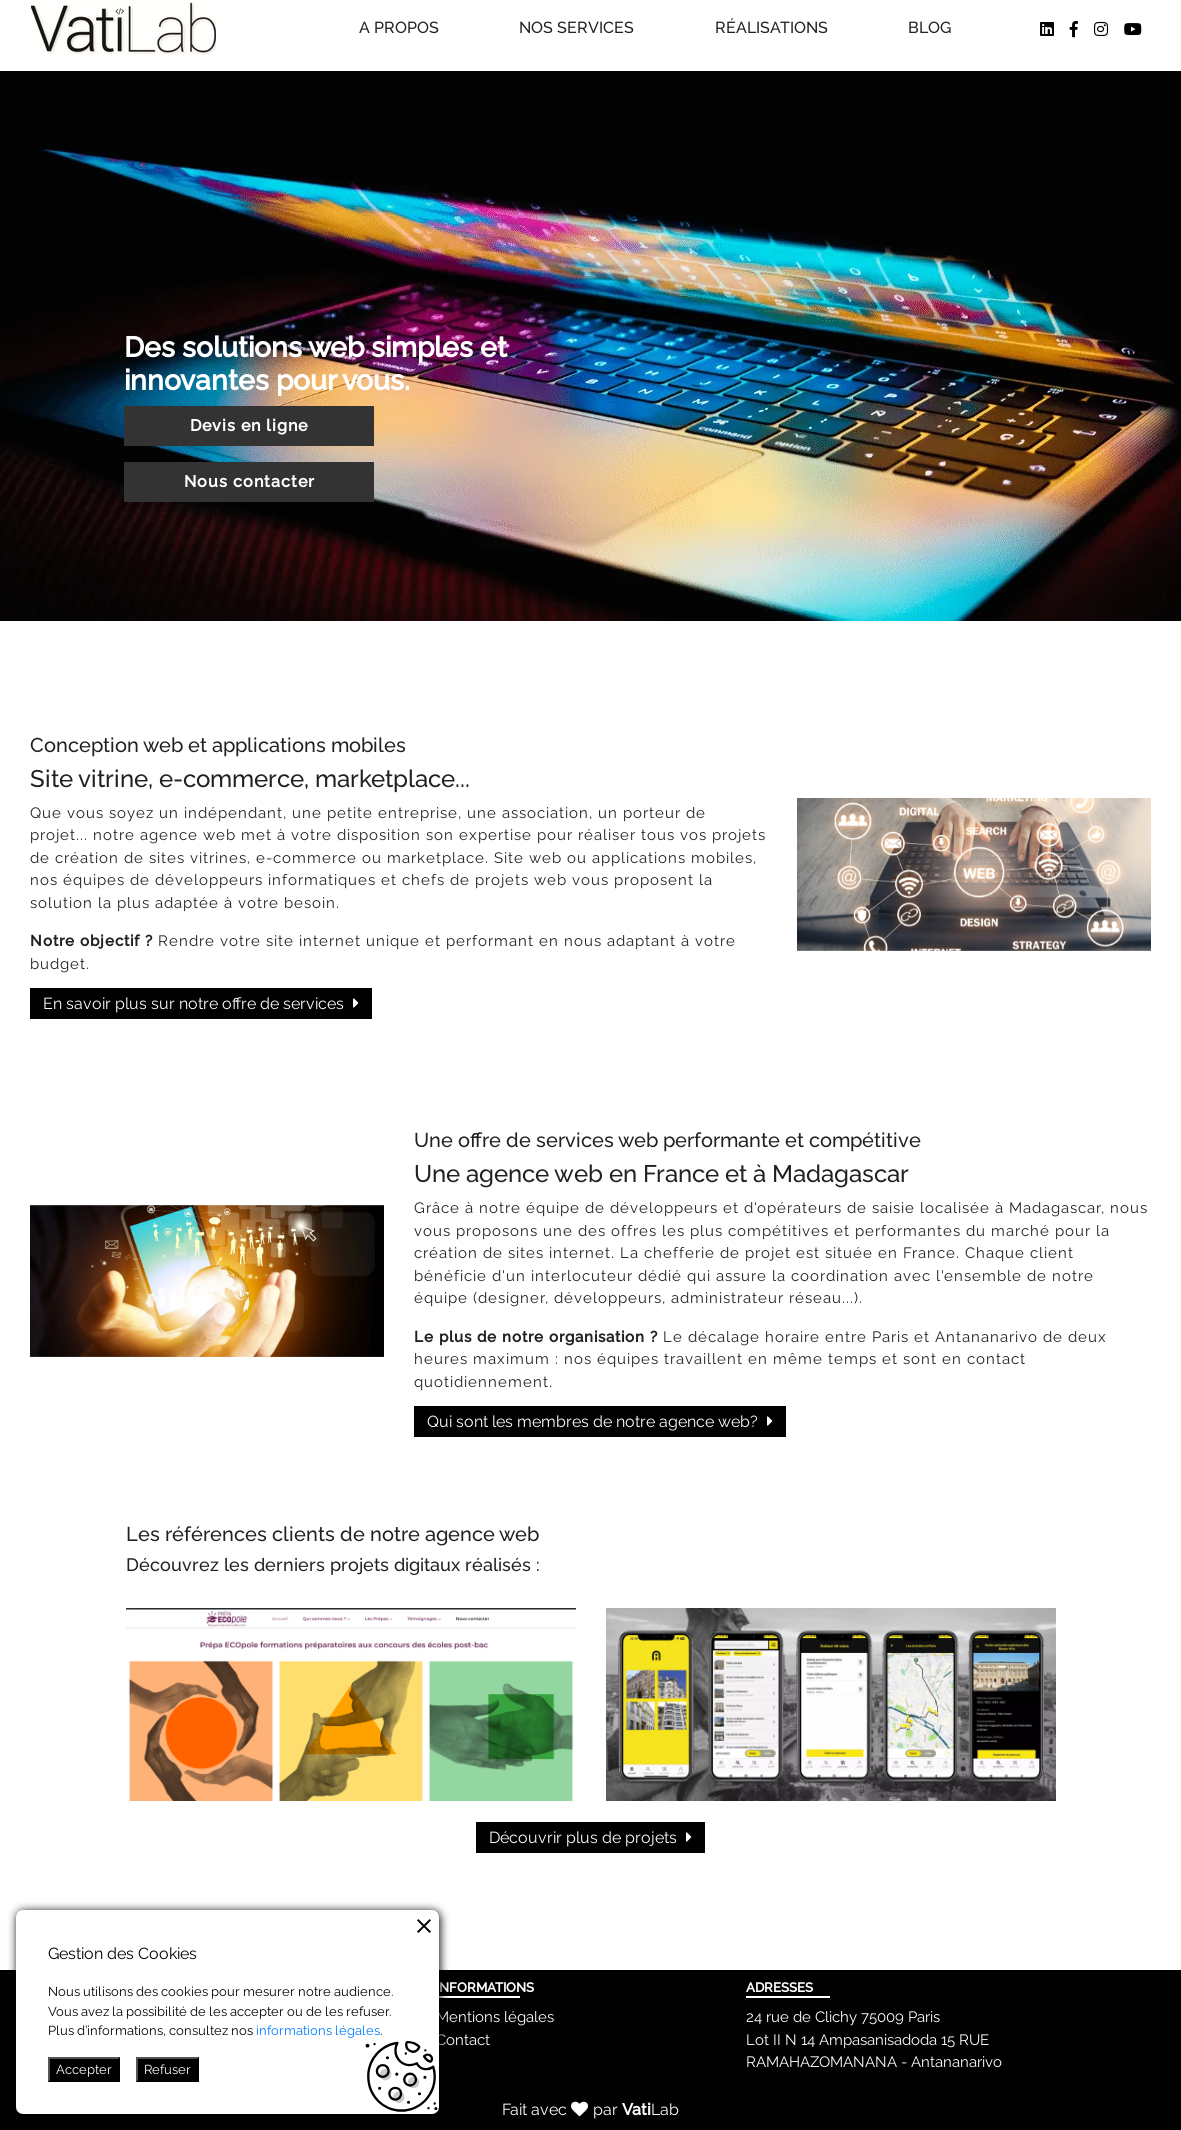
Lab (650, 2109)
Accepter (84, 2069)
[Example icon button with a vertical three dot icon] (424, 1925)
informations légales (318, 2030)
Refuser (167, 2069)
